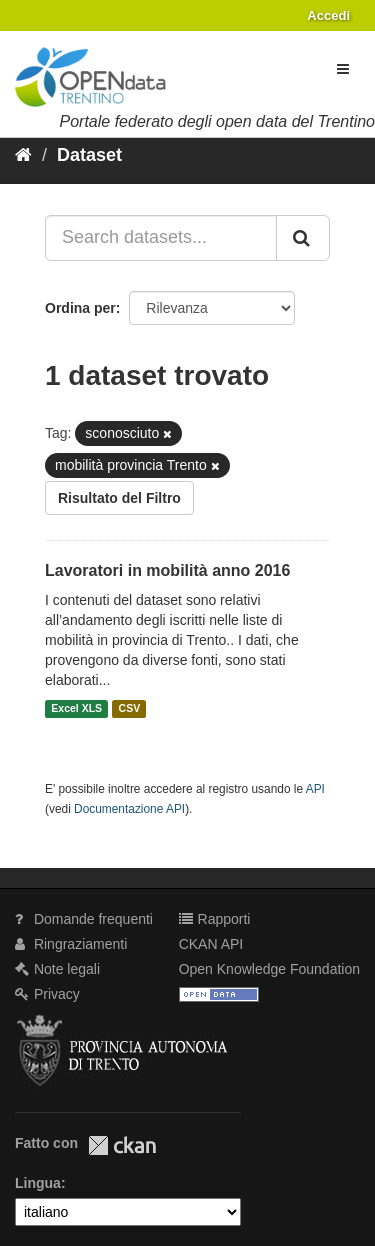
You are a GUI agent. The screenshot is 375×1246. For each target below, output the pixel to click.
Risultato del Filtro (119, 498)
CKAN (122, 1145)
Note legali (57, 969)
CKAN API (211, 944)
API (315, 789)
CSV (130, 709)
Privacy (47, 994)
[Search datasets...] (161, 238)
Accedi (328, 15)
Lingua (38, 1183)
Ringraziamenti (71, 944)
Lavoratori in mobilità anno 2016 (167, 570)
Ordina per (80, 308)
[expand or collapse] (343, 69)
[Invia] (303, 238)
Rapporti (215, 919)
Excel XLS (76, 709)
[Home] (23, 155)
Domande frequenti (84, 919)
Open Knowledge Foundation (269, 969)
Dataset (89, 155)
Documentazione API (129, 809)
